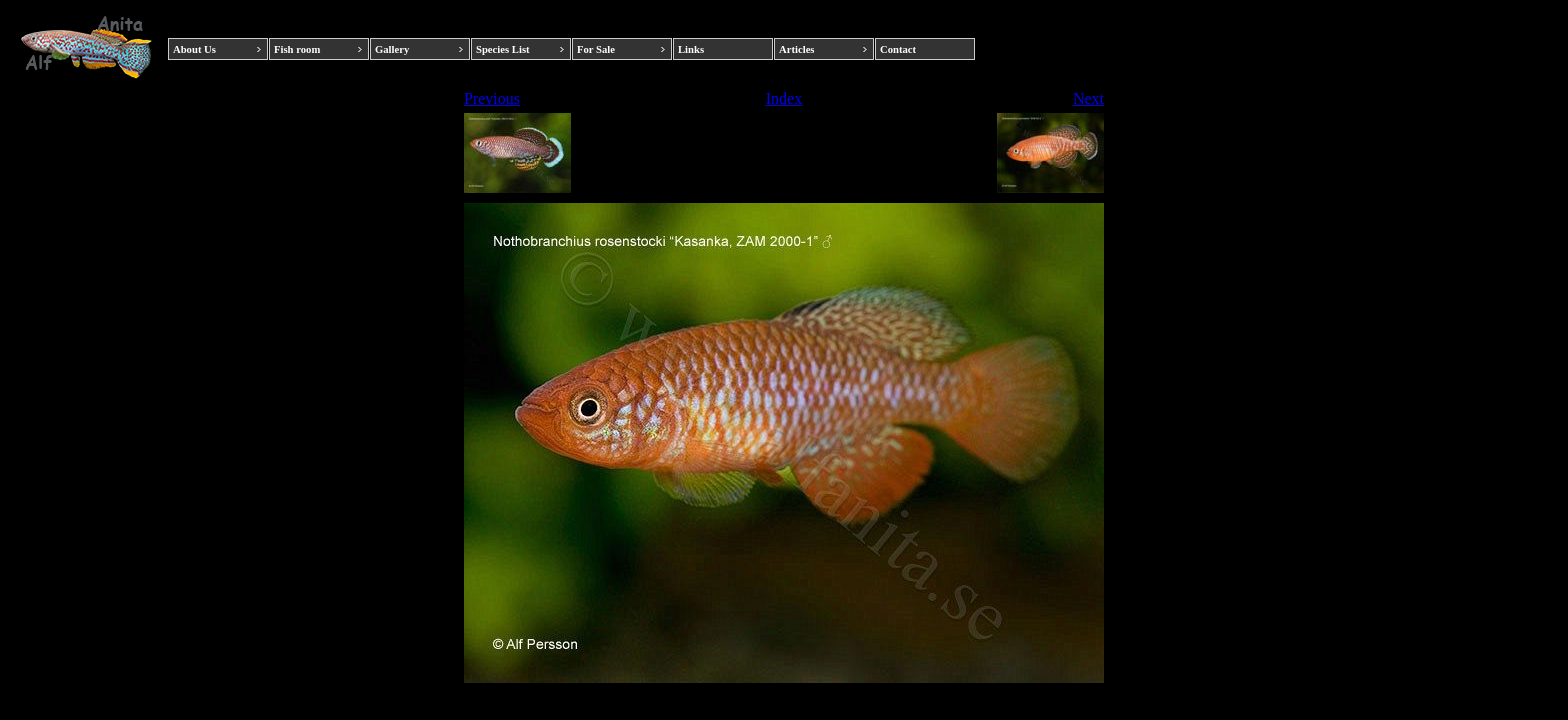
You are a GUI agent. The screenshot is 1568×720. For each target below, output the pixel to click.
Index (784, 98)
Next (1088, 98)
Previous (492, 98)
